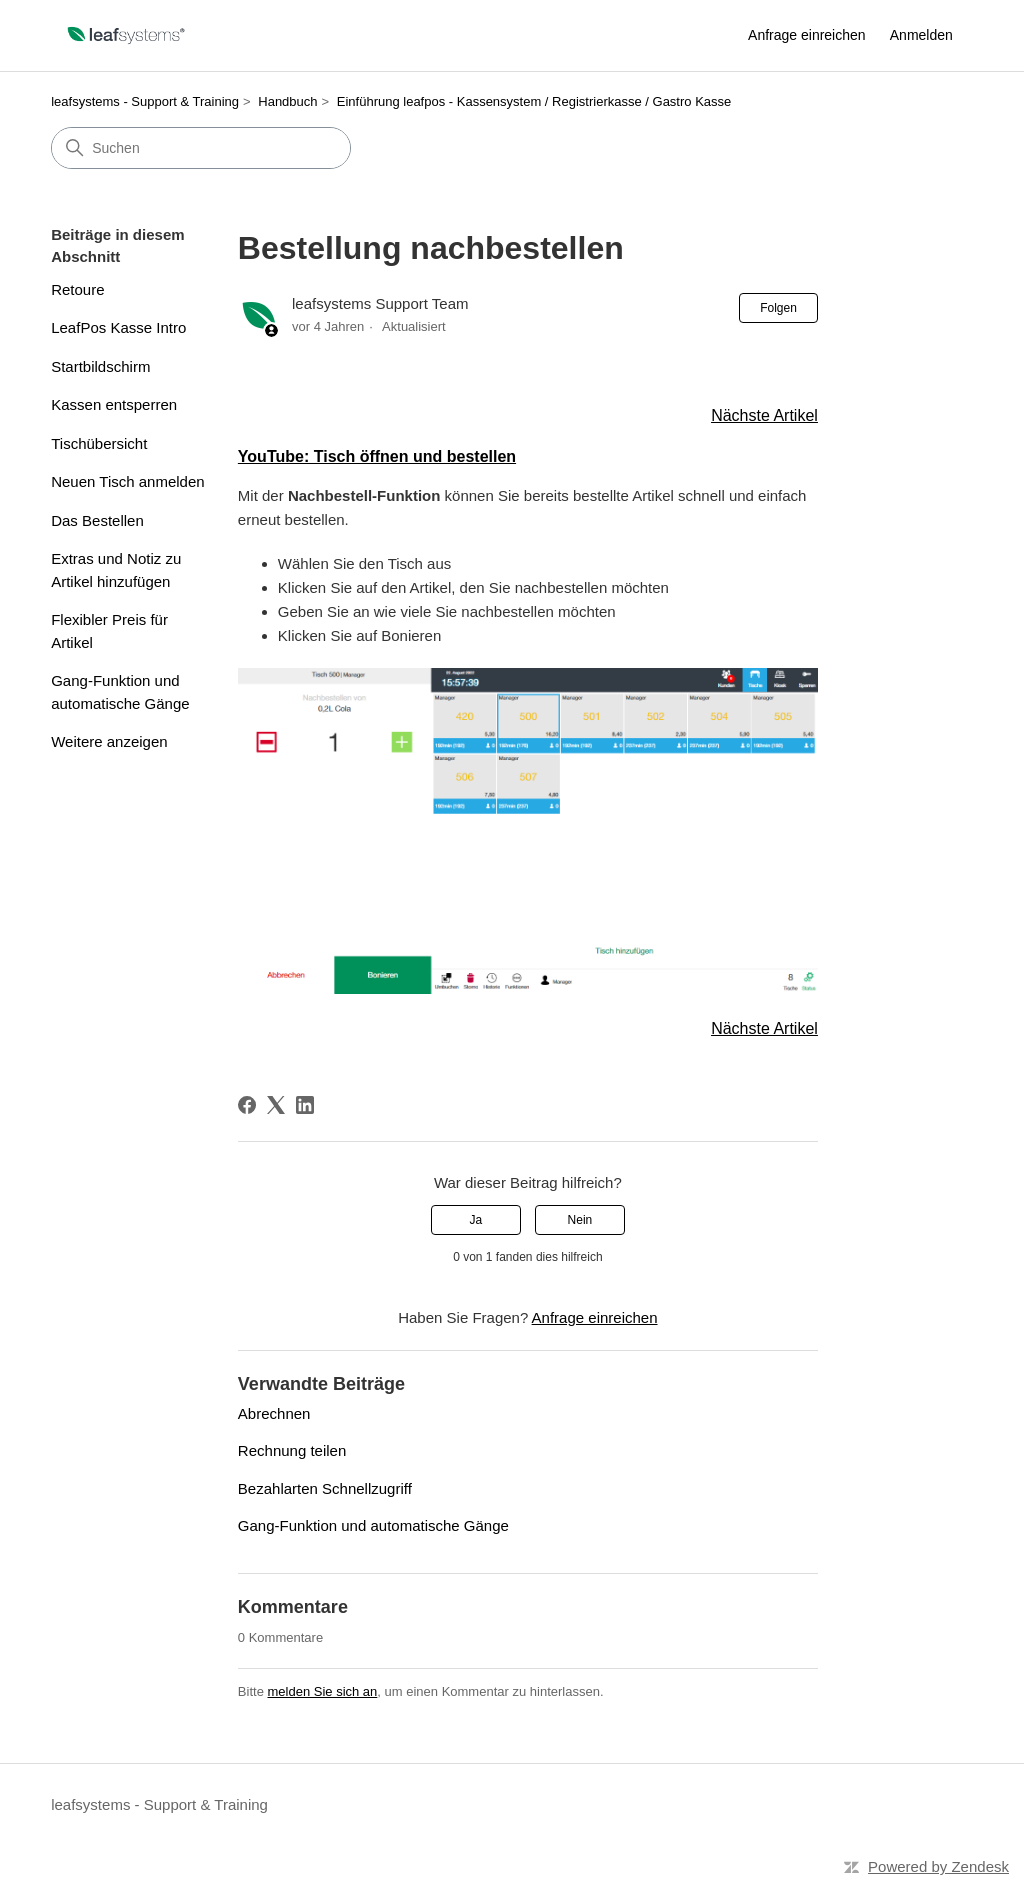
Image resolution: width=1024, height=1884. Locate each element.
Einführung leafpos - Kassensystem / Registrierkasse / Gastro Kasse (534, 101)
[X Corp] (276, 1105)
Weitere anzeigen (109, 741)
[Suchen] (201, 148)
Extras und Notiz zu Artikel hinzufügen (116, 570)
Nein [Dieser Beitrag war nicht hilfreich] (580, 1220)
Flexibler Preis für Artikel (109, 631)
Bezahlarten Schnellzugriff (325, 1488)
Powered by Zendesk (938, 1866)
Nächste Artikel (764, 415)
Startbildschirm (100, 366)
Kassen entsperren (114, 404)
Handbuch (287, 101)
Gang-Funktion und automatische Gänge (120, 692)
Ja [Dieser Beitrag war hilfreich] (475, 1220)
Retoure (77, 289)
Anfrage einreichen (807, 35)
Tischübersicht (99, 443)
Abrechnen (274, 1413)
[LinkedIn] (305, 1105)
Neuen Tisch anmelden (127, 481)
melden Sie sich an (322, 1691)
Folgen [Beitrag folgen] (778, 308)
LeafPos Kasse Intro (118, 327)
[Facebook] (247, 1105)
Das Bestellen (97, 520)
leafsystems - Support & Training (145, 101)
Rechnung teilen (292, 1450)
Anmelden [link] (921, 35)
